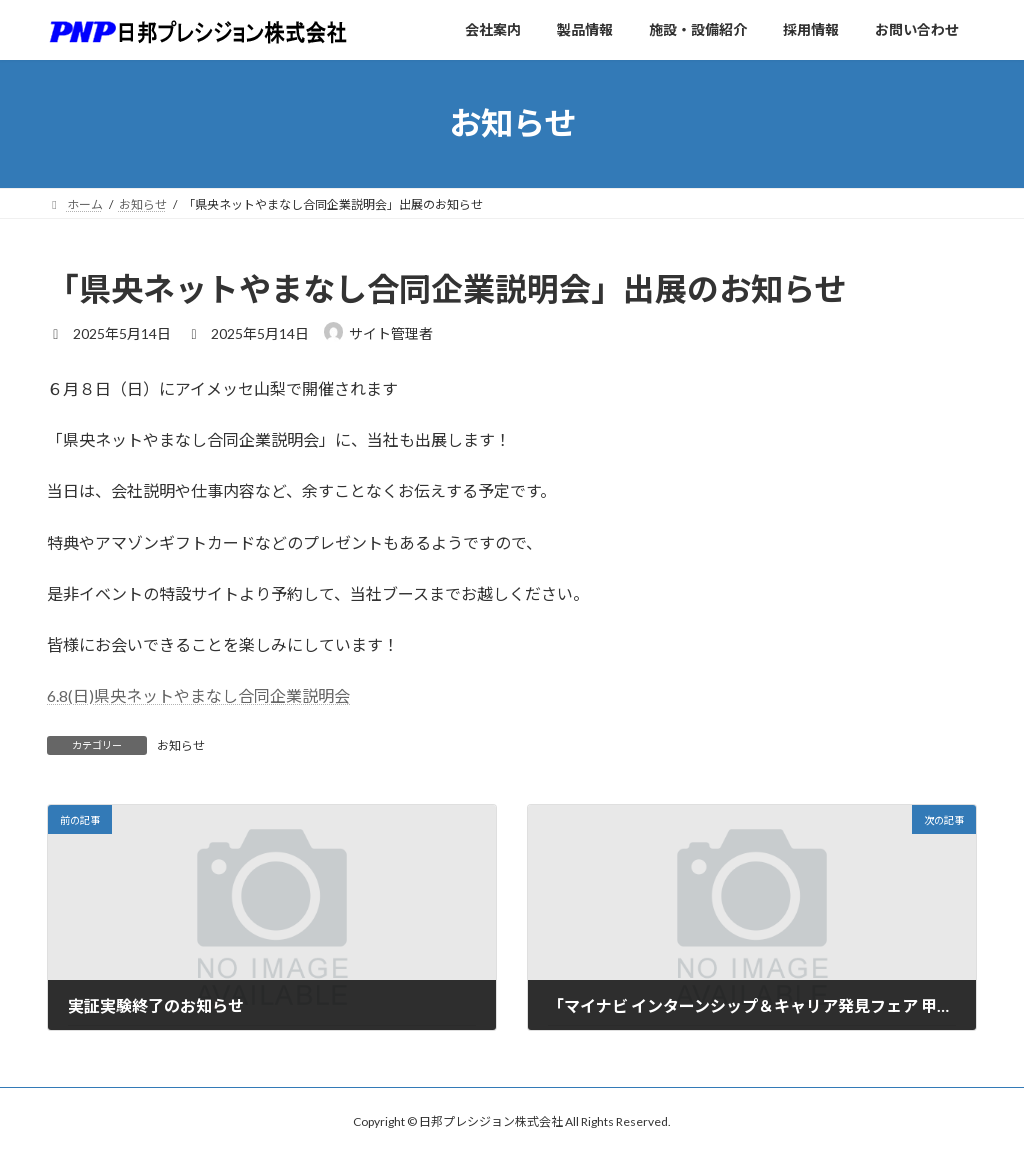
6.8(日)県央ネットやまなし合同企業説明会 (198, 695)
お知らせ (181, 745)
